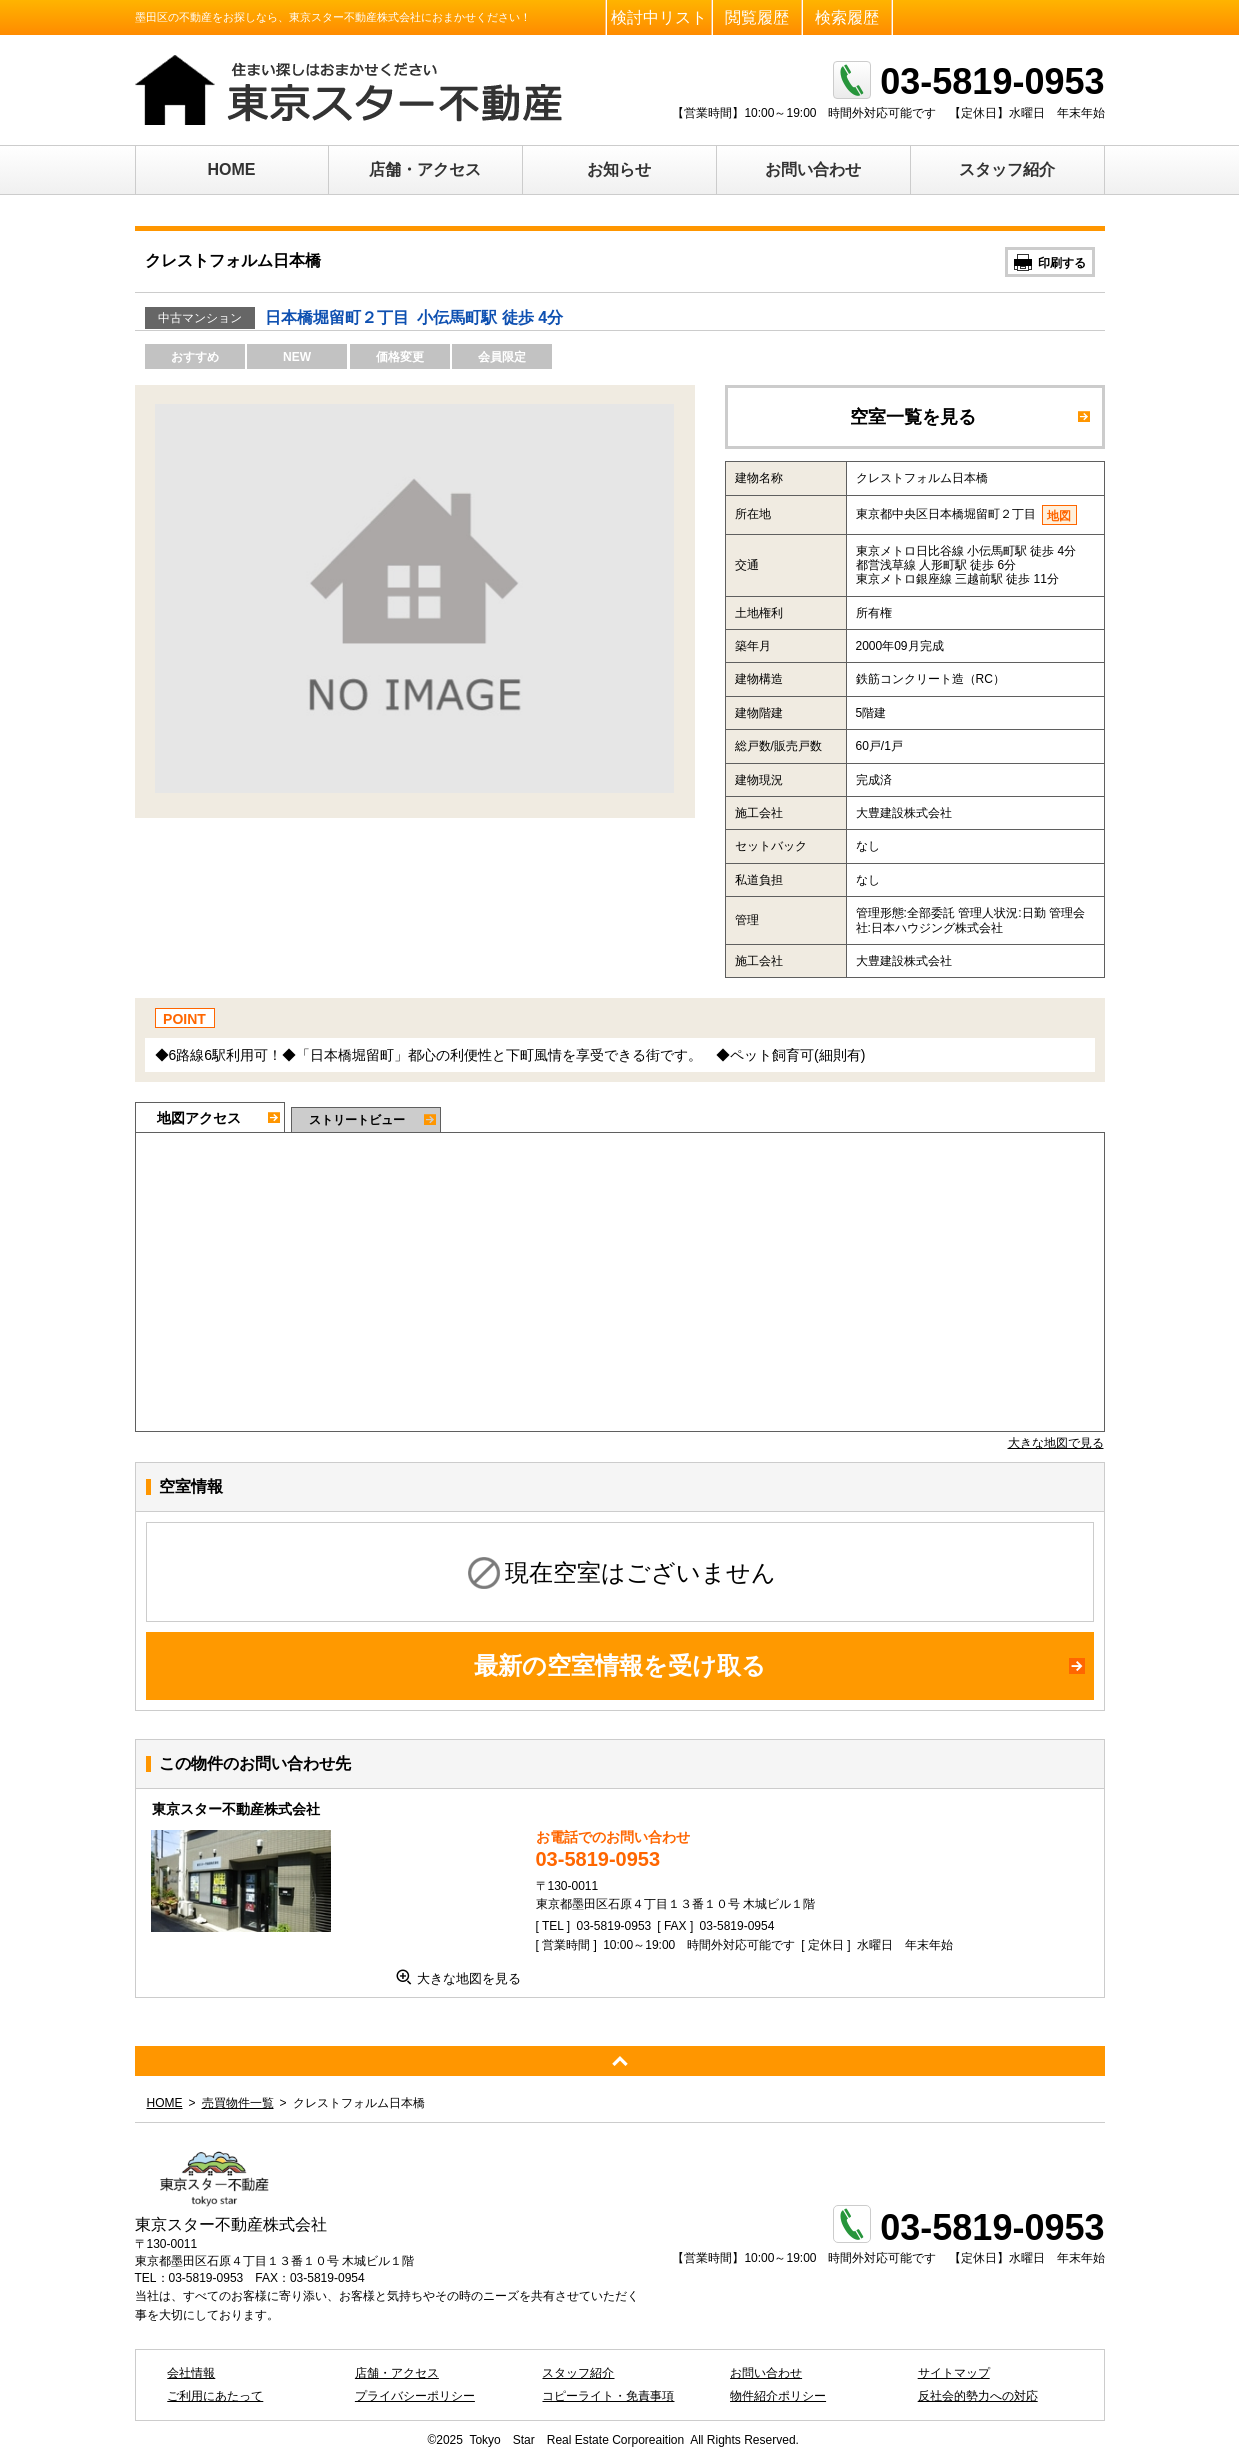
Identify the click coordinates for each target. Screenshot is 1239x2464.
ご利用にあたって (215, 2396)
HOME (232, 169)
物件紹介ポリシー (778, 2396)
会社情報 (191, 2373)
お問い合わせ (813, 169)
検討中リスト (659, 17)
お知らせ (619, 169)
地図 (1059, 516)
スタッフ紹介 (1007, 169)
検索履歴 (847, 17)
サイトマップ (954, 2373)
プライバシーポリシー (415, 2396)
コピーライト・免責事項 (608, 2396)
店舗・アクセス (425, 169)
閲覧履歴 (757, 17)
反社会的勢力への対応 (978, 2396)
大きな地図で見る (1056, 1443)
